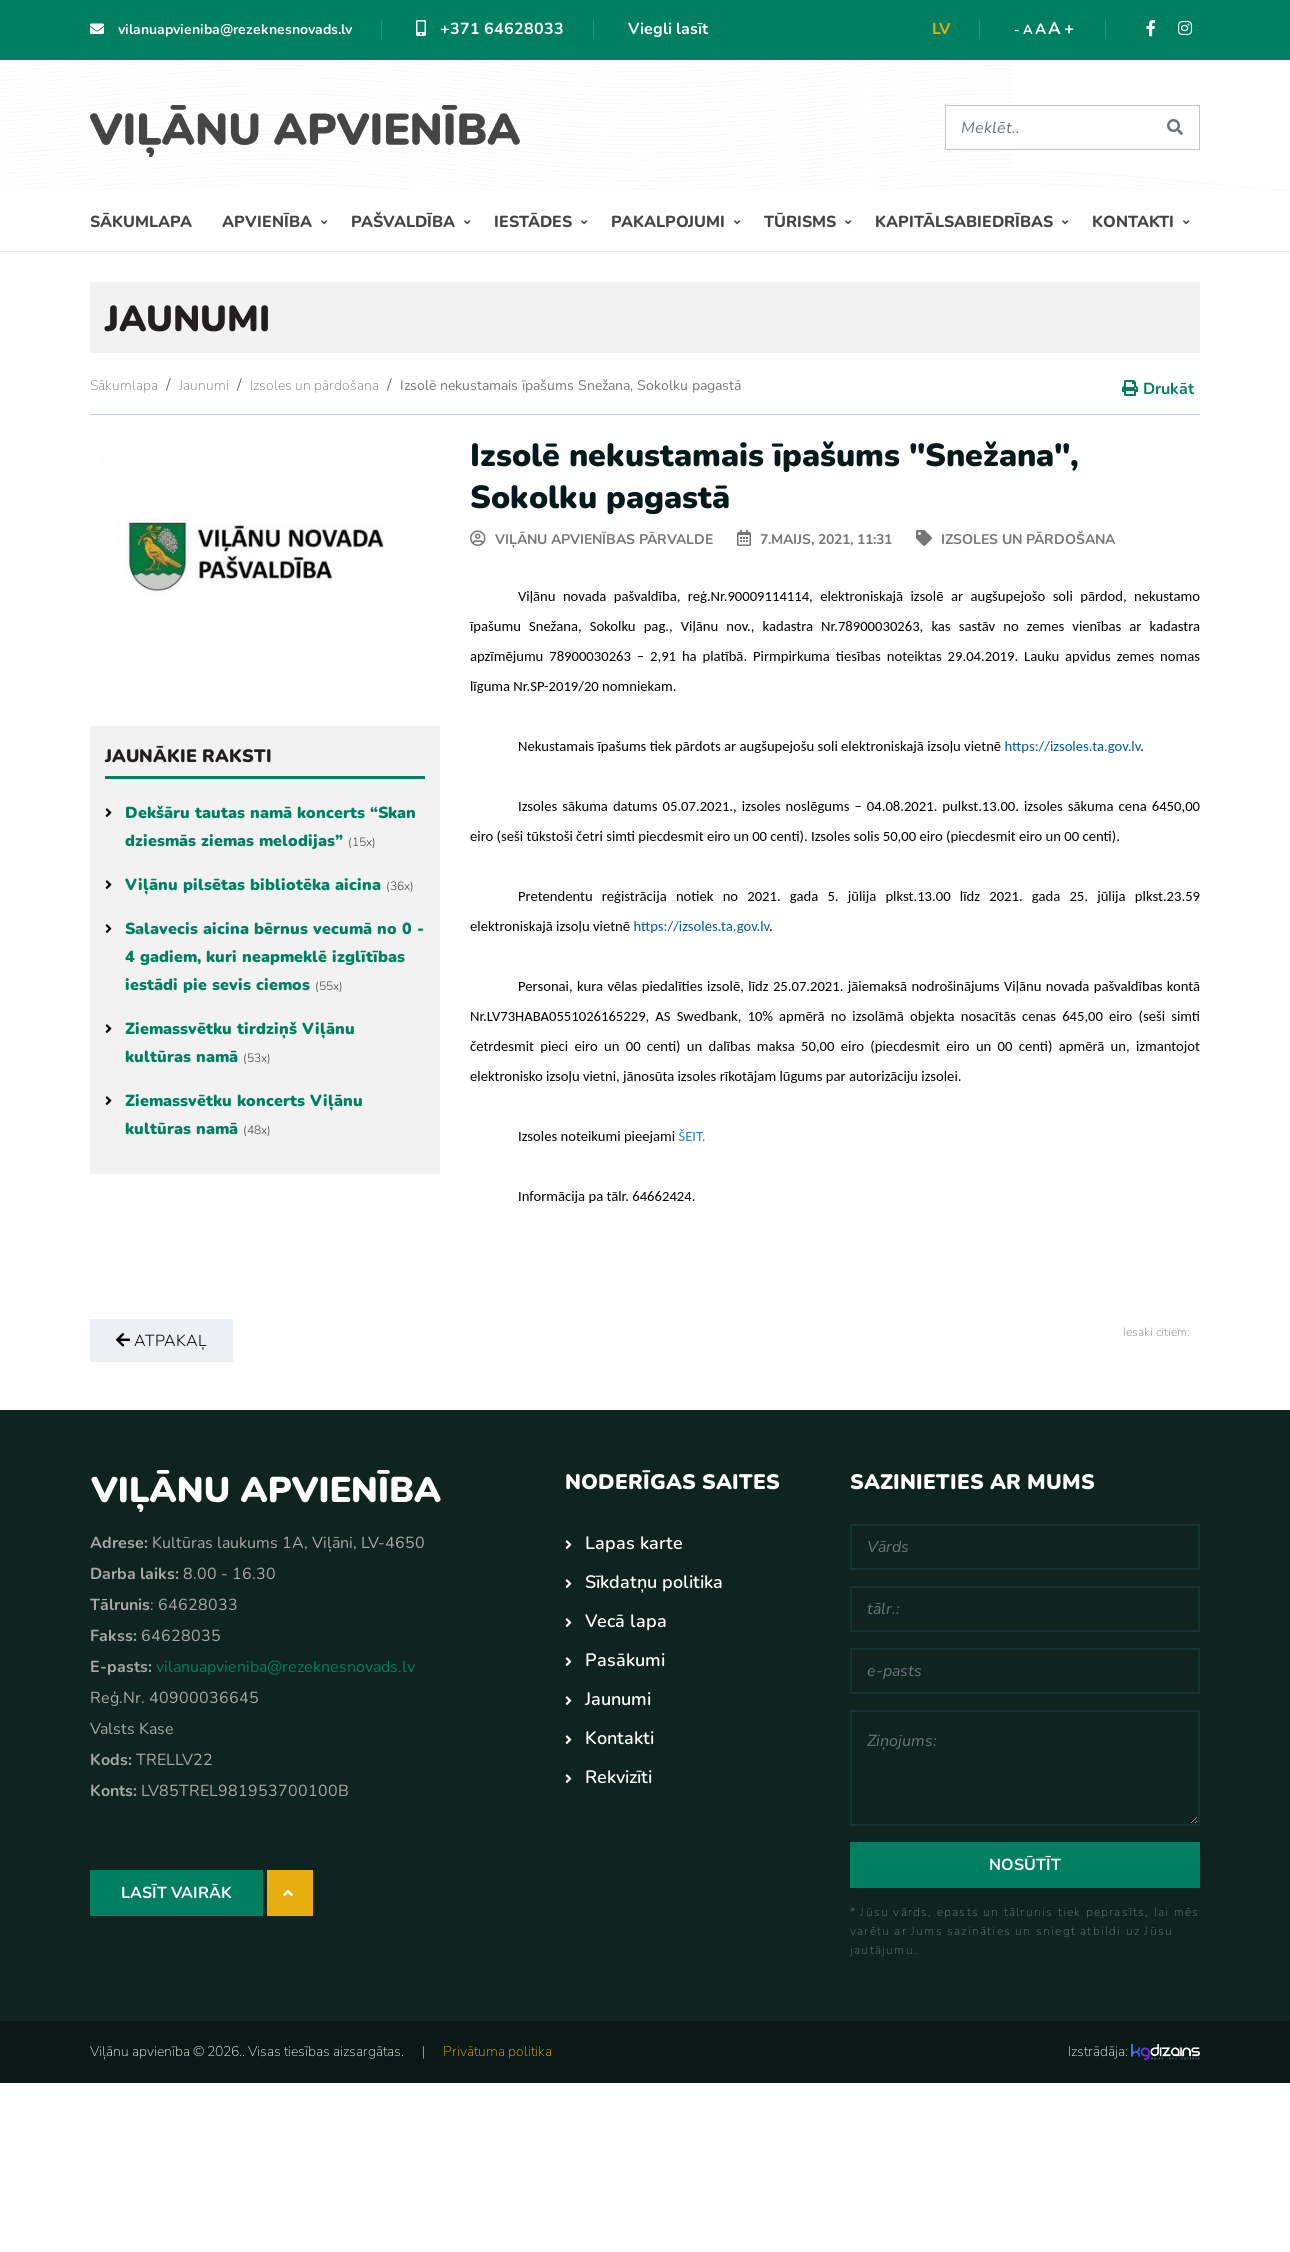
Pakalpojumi (670, 222)
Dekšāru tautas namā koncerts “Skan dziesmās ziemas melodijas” (260, 827)
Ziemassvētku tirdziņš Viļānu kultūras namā (230, 1043)
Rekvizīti (618, 1777)
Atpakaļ (161, 1341)
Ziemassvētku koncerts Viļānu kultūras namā (234, 1115)
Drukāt (1168, 389)
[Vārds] (1025, 1547)
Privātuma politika (497, 2051)
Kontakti (1135, 222)
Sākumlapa (141, 222)
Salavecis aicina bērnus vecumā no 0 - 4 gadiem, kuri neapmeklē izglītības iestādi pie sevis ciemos (264, 957)
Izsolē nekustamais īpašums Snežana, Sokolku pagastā (570, 385)
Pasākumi (625, 1660)
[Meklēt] (1048, 127)
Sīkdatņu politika (654, 1582)
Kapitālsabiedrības (966, 222)
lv (941, 29)
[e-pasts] (1025, 1671)
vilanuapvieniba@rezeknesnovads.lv (221, 29)
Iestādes (535, 222)
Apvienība (269, 222)
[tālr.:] (1025, 1609)
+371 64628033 (490, 29)
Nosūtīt (1025, 1865)
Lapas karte (634, 1543)
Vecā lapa (626, 1621)
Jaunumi (204, 385)
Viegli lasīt (668, 29)
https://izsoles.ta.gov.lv (1072, 746)
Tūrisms (802, 222)
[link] (1072, 746)
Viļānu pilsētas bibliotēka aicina (259, 885)
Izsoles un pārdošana (314, 385)
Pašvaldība (405, 222)
